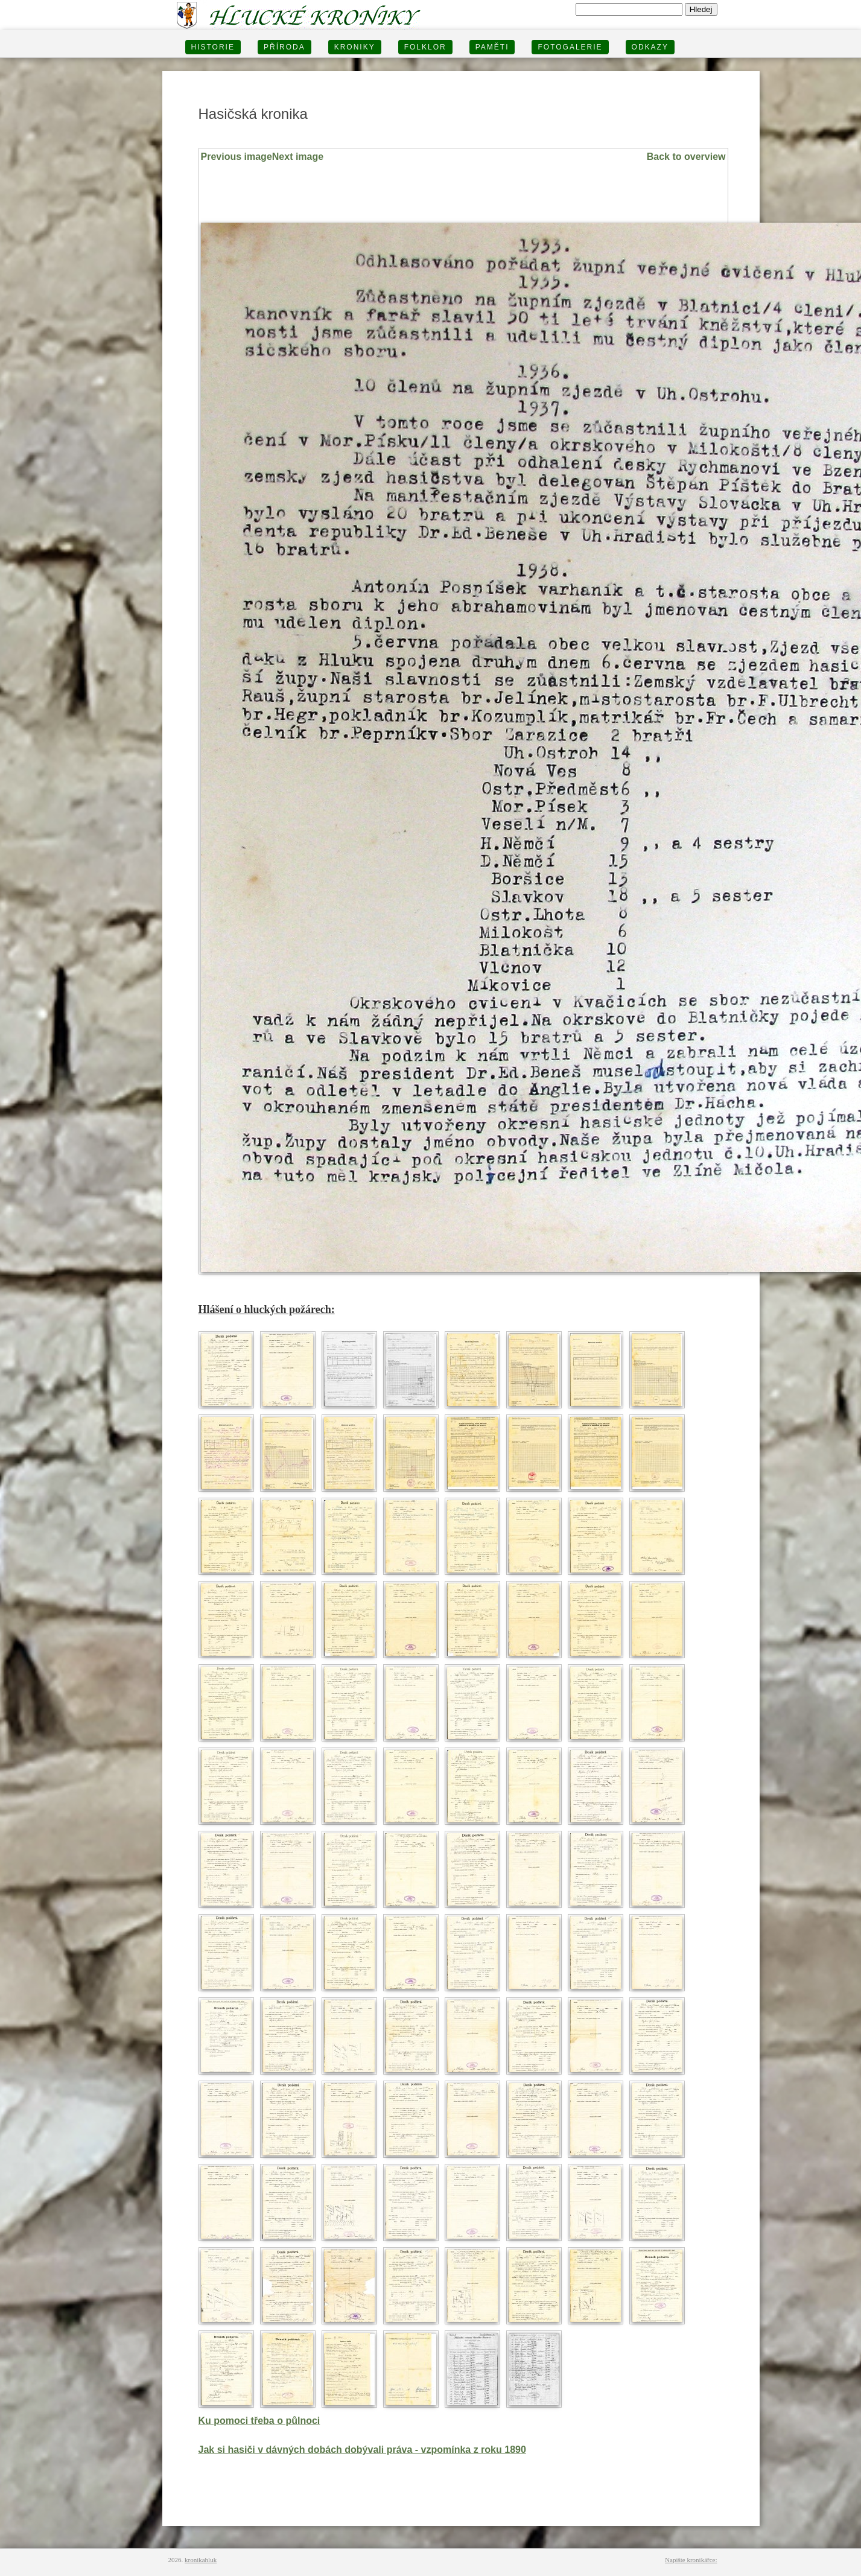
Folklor (425, 47)
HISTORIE (213, 47)
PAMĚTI (492, 47)
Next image (297, 156)
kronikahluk (201, 2559)
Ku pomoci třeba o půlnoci (259, 2420)
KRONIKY (354, 47)
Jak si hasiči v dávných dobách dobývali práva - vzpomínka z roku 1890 (362, 2449)
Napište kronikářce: (691, 2559)
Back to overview (686, 156)
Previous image (236, 156)
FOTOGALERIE (570, 47)
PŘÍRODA (284, 47)
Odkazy (650, 47)
